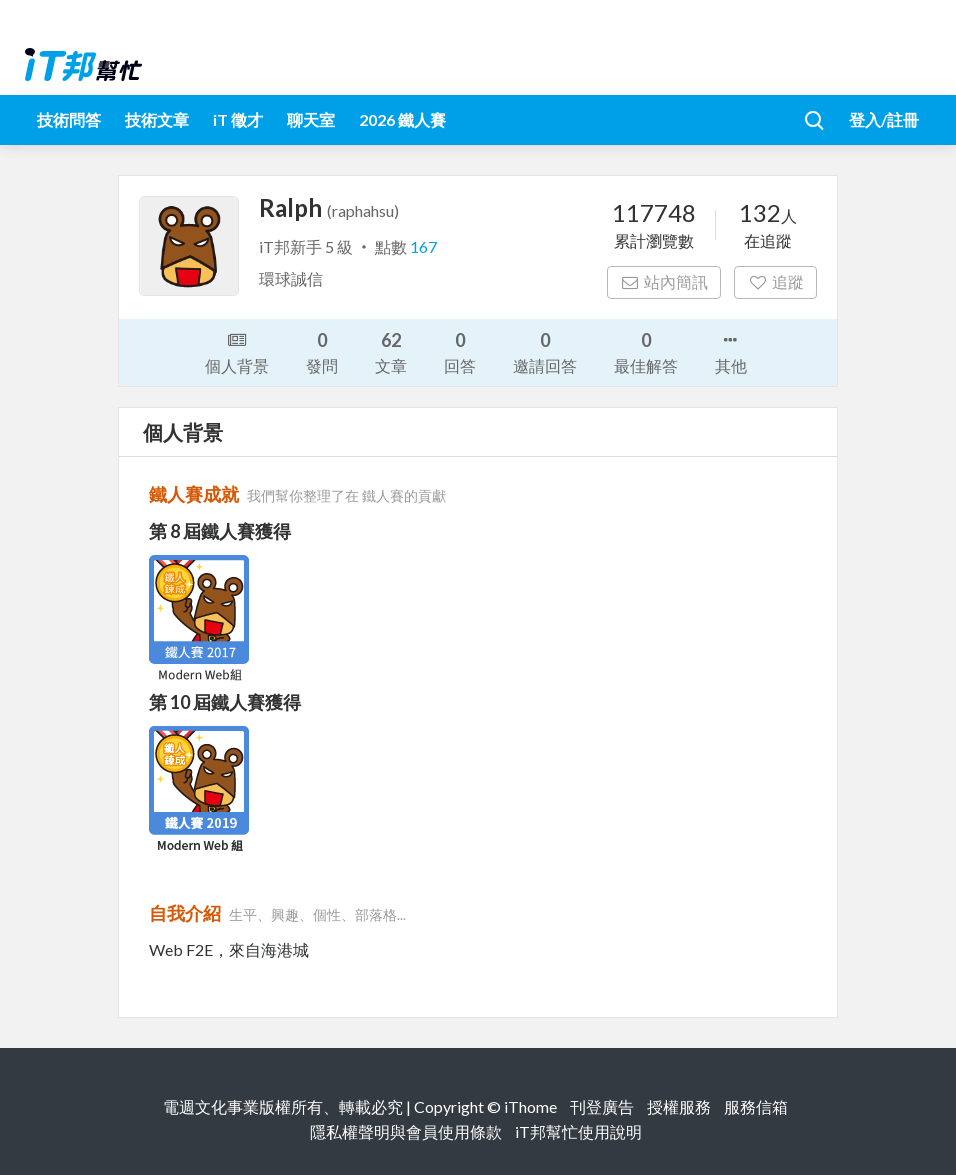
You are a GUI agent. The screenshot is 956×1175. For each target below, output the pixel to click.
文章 (391, 351)
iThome (530, 1106)
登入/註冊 (884, 119)
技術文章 (157, 119)
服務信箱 (756, 1106)
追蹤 (775, 281)
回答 (460, 351)
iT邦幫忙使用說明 (578, 1131)
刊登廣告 (602, 1106)
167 (423, 246)
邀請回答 (545, 351)
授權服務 (679, 1106)
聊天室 (311, 119)
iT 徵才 (238, 119)
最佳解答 (646, 351)
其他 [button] (731, 351)
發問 (322, 351)
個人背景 (237, 351)
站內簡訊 (664, 281)
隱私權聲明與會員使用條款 (406, 1131)
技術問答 (69, 119)
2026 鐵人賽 (402, 119)
